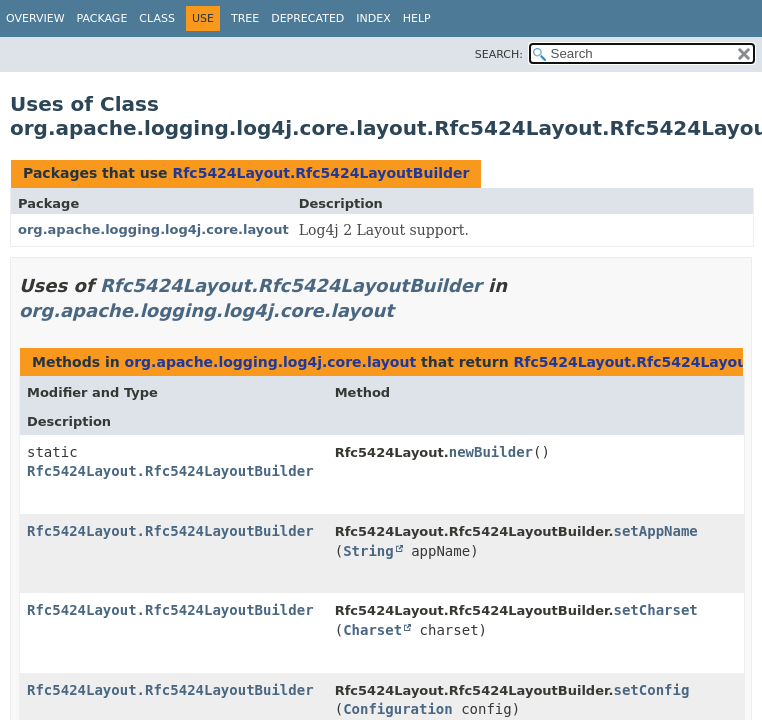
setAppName (656, 531)
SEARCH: (499, 54)
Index (373, 18)
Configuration (398, 709)
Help (417, 18)
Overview (35, 18)
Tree (245, 18)
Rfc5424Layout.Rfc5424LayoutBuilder (320, 173)
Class (157, 18)
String (368, 551)
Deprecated (307, 18)
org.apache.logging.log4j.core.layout (153, 229)
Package (102, 18)
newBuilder (491, 452)
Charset (372, 630)
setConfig (652, 690)
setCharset (656, 610)
